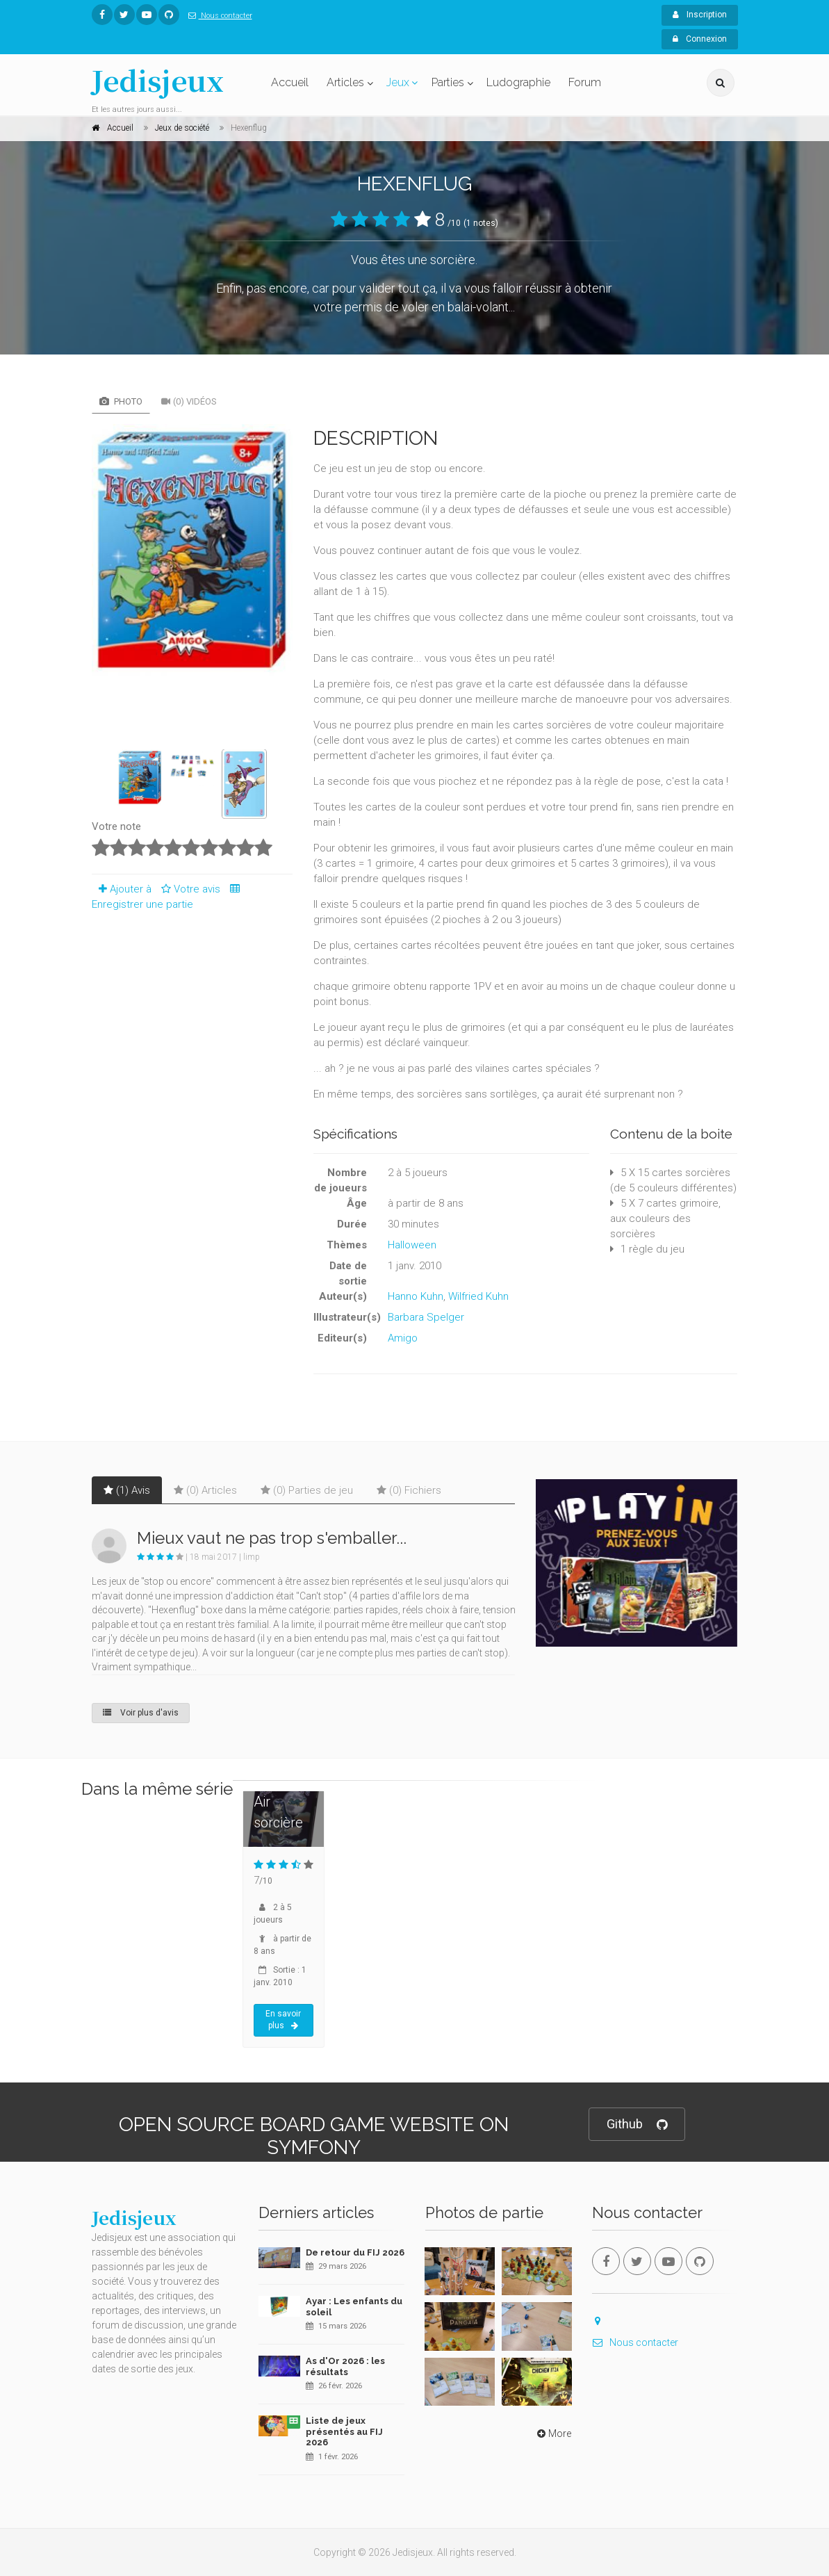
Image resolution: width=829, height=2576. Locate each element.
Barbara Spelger (426, 1317)
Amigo (403, 1338)
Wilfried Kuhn (478, 1296)
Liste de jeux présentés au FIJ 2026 (344, 2431)
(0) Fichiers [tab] (409, 1490)
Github (637, 2124)
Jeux (397, 82)
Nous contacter (217, 15)
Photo (120, 401)
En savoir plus (283, 2020)
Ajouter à (121, 889)
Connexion (700, 39)
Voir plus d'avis (141, 1713)
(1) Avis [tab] (127, 1490)
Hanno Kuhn (415, 1296)
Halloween (412, 1245)
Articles (345, 82)
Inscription (700, 14)
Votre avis (188, 889)
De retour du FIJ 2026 (355, 2252)
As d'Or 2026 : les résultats (345, 2366)
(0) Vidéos (189, 401)
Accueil (290, 82)
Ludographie (518, 82)
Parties (448, 82)
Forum (584, 82)
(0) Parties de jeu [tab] (307, 1490)
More (552, 2433)
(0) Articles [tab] (205, 1490)
